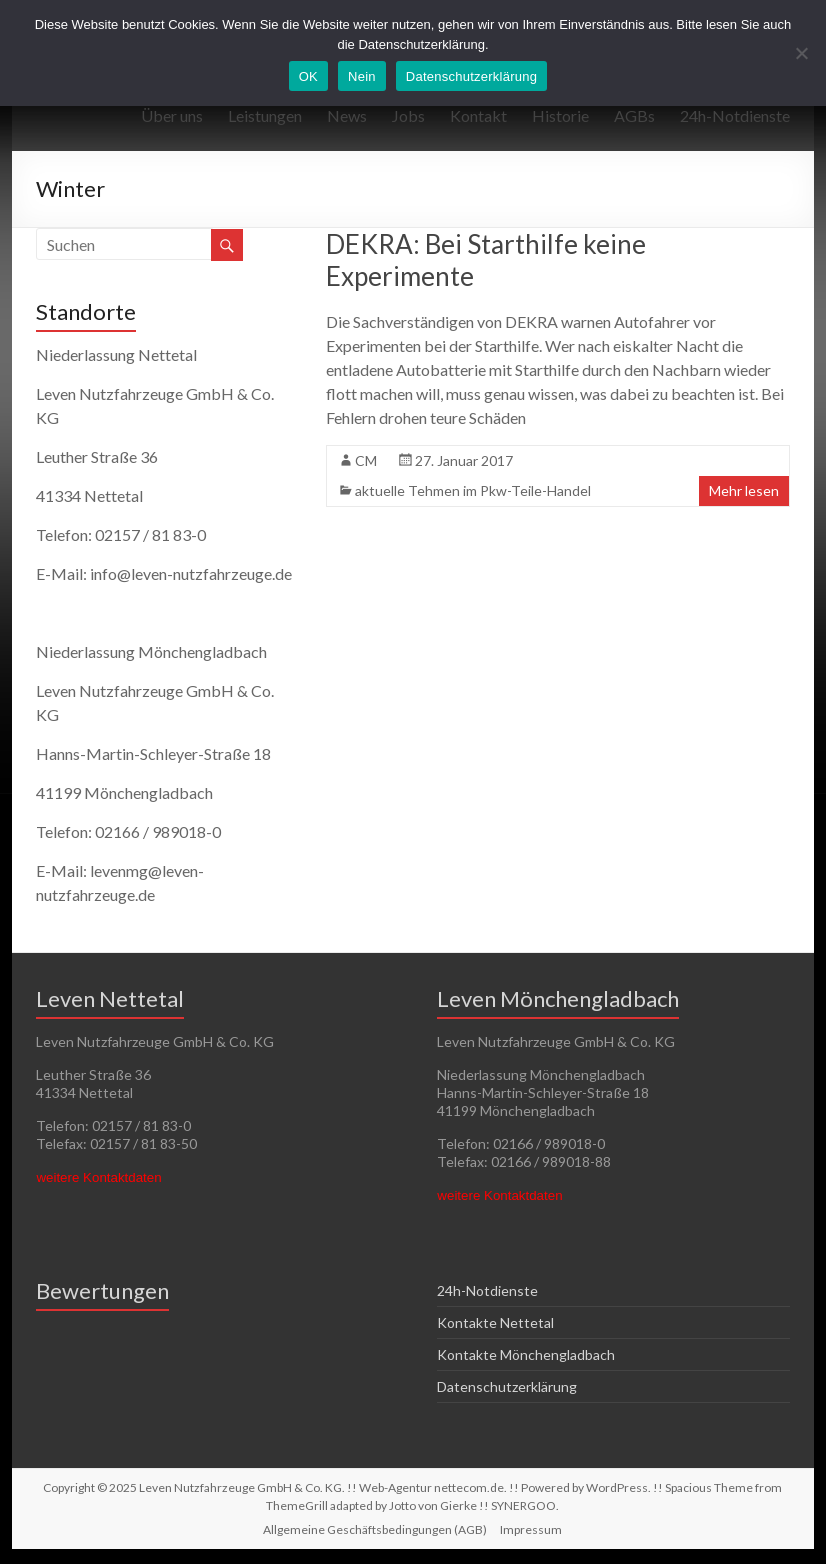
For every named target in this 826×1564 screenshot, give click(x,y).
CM (366, 460)
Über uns (172, 115)
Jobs (408, 115)
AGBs (634, 115)
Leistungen (265, 115)
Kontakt (478, 115)
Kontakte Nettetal (495, 1322)
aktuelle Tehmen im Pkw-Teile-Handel (473, 490)
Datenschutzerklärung (507, 1386)
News (347, 115)
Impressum (531, 1529)
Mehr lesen (744, 490)
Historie (560, 115)
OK (308, 76)
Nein (362, 76)
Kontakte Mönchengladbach (526, 1354)
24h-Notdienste (735, 115)
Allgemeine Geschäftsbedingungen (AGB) (375, 1529)
